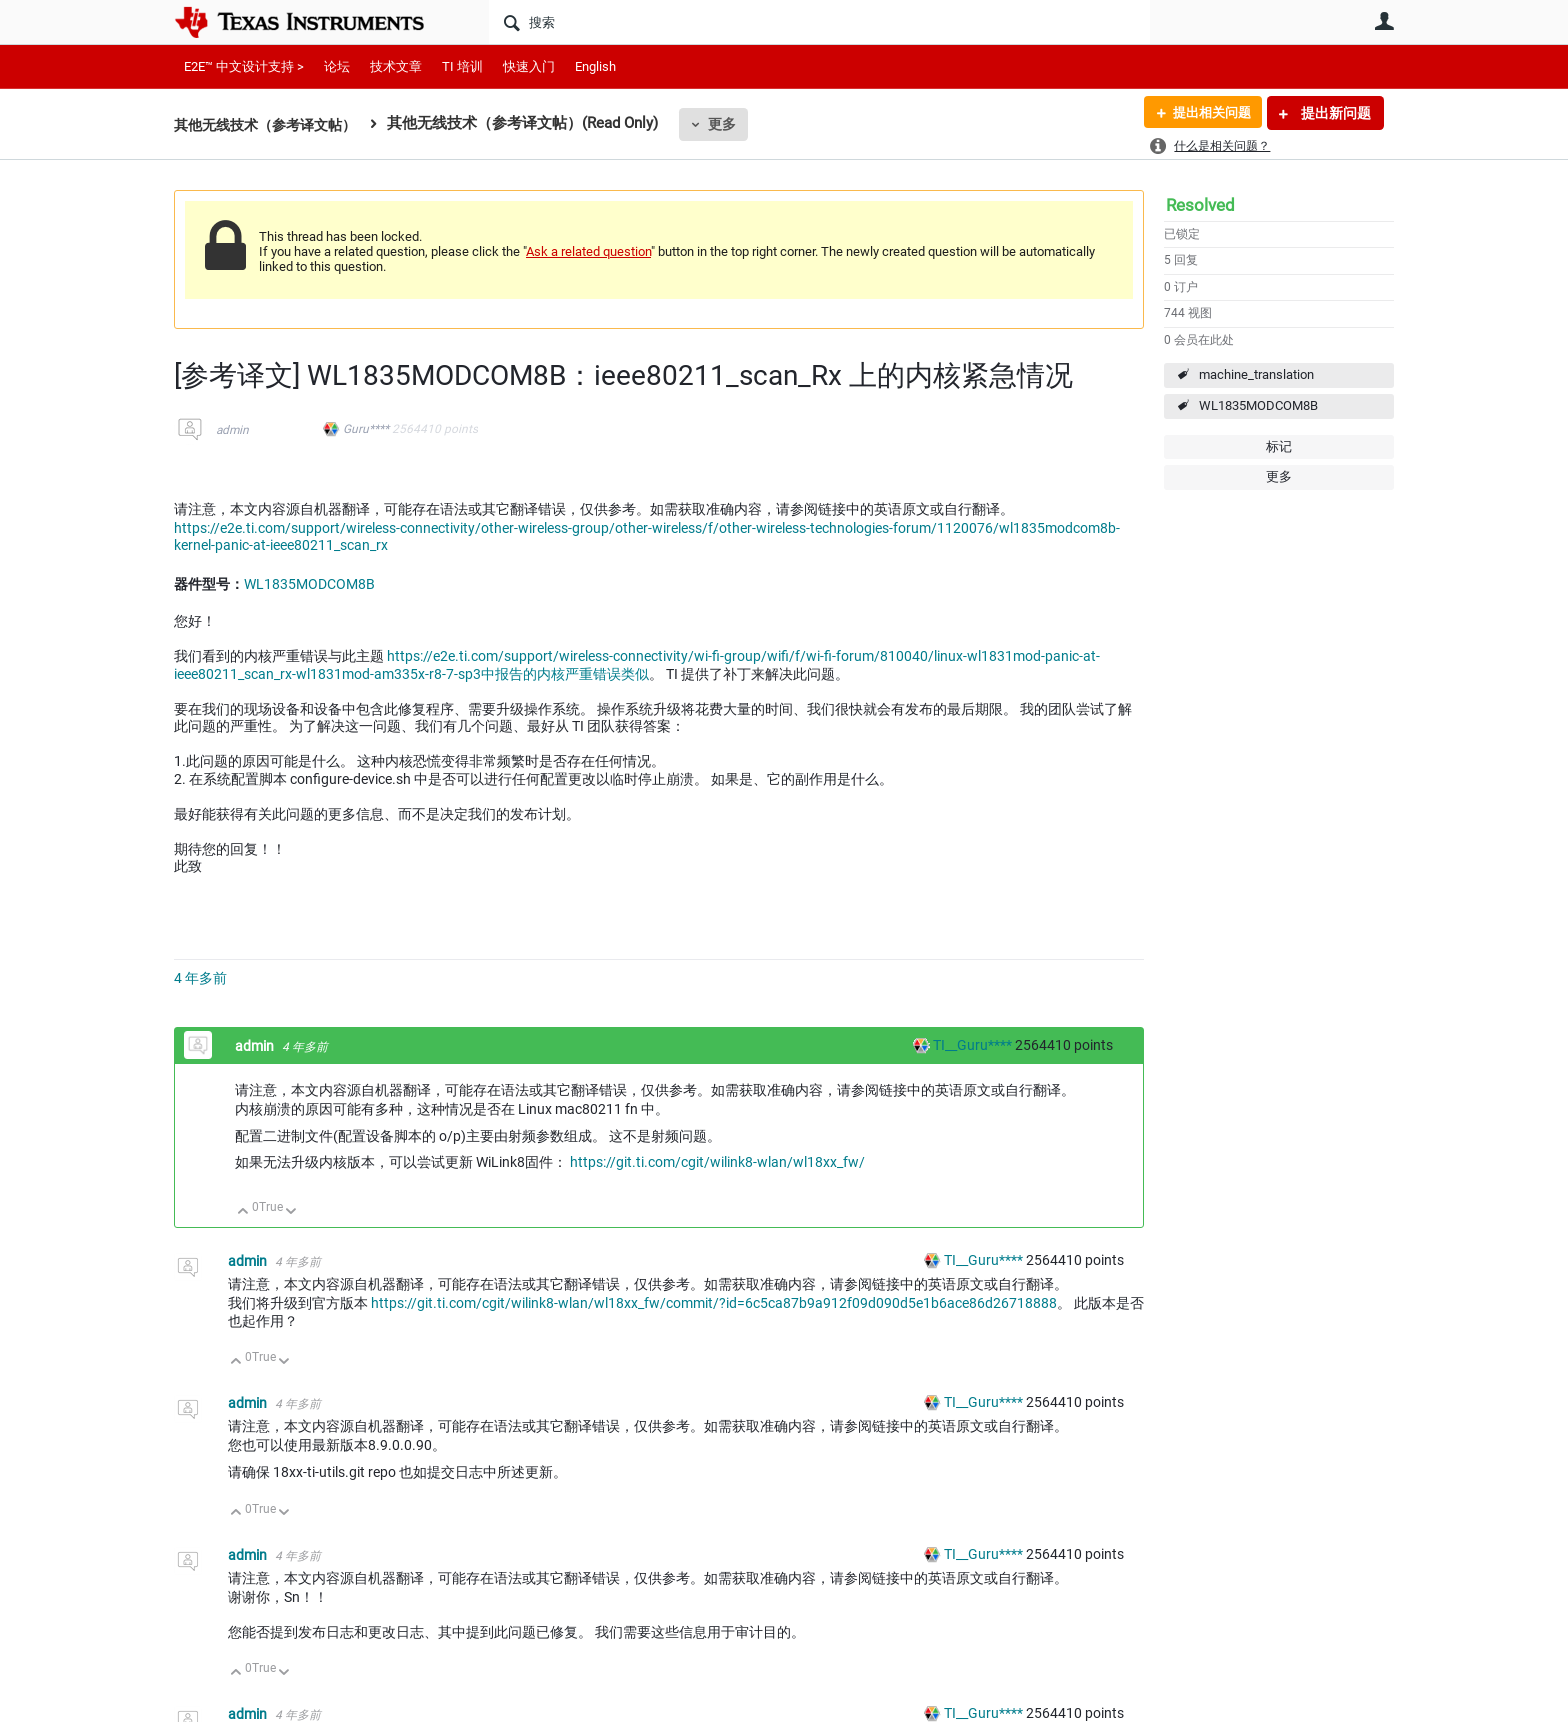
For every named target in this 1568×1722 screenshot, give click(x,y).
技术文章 (396, 66)
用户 (1384, 21)
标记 (1279, 446)
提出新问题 (1334, 113)
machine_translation (1256, 374)
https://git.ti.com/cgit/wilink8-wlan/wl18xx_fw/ (717, 1162)
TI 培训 (462, 66)
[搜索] (819, 22)
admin (232, 430)
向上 (243, 1212)
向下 (291, 1212)
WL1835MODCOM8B (1258, 405)
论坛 (337, 66)
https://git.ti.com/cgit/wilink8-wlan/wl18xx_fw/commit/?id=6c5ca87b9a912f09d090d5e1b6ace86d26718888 (714, 1303)
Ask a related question (588, 251)
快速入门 (529, 66)
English (595, 66)
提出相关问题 (1207, 113)
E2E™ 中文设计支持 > (244, 66)
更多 (735, 124)
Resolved (1200, 205)
